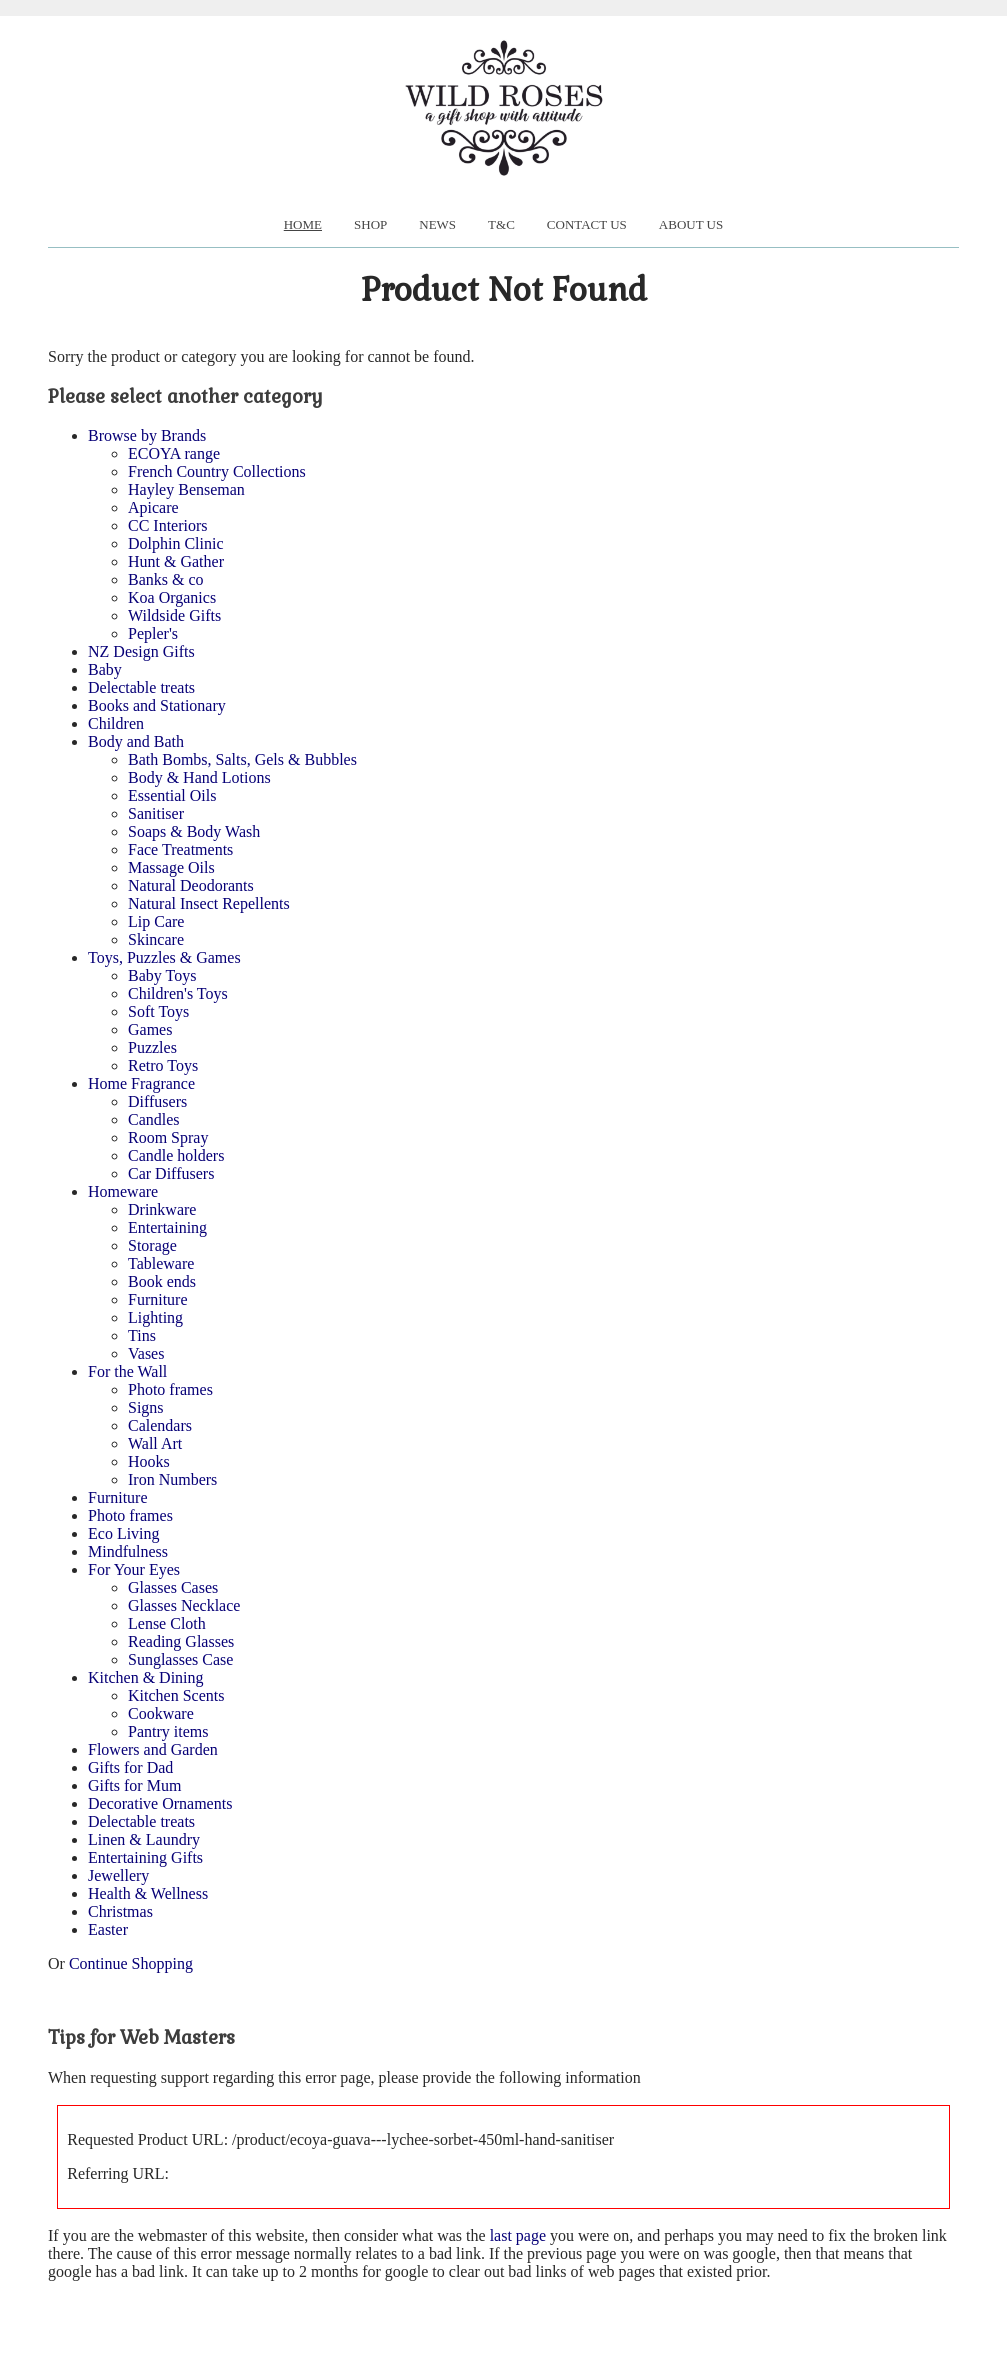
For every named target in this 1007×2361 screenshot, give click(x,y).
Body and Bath (136, 741)
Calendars (160, 1425)
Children (116, 723)
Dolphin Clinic (176, 543)
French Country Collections (217, 471)
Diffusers (157, 1101)
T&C (501, 224)
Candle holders (176, 1155)
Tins (142, 1335)
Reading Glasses (181, 1641)
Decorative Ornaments (160, 1803)
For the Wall (127, 1371)
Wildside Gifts (174, 615)
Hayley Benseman (186, 489)
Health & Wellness (148, 1893)
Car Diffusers (171, 1173)
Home (303, 224)
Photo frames (170, 1389)
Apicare (153, 507)
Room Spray (168, 1137)
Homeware (123, 1191)
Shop (370, 224)
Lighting (155, 1317)
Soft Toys (158, 1011)
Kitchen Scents (176, 1695)
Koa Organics (172, 597)
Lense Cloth (167, 1623)
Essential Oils (172, 795)
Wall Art (155, 1443)
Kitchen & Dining (146, 1677)
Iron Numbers (172, 1479)
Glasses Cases (173, 1587)
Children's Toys (178, 993)
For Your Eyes (134, 1569)
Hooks (149, 1461)
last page (518, 2235)
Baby (105, 669)
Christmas (120, 1911)
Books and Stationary (157, 705)
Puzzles (152, 1047)
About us (691, 224)
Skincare (156, 939)
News (437, 224)
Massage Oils (171, 867)
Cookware (161, 1713)
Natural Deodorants (191, 885)
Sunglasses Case (180, 1659)
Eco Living (124, 1533)
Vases (146, 1353)
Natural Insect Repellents (209, 903)
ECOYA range (174, 453)
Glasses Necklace (184, 1605)
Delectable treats (141, 687)
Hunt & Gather (176, 561)
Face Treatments (180, 849)
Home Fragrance (141, 1083)
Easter (108, 1929)
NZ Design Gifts (141, 651)
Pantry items (168, 1731)
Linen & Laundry (144, 1839)
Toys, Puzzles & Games (164, 957)
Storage (152, 1245)
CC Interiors (168, 525)
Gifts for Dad (130, 1767)
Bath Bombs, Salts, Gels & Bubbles (242, 759)
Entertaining (167, 1227)
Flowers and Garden (153, 1749)
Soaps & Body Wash (194, 831)
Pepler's (153, 633)
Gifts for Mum (134, 1785)
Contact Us (587, 224)
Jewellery (118, 1875)
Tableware (161, 1263)
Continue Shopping (131, 1963)
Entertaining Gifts (145, 1857)
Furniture (158, 1299)
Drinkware (162, 1209)
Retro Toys (163, 1065)
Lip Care (156, 921)
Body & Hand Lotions (199, 777)
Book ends (162, 1281)
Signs (146, 1407)
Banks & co (166, 579)
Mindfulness (128, 1551)
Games (150, 1029)
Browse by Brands (147, 435)
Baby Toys (162, 975)
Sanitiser (156, 813)
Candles (154, 1119)
